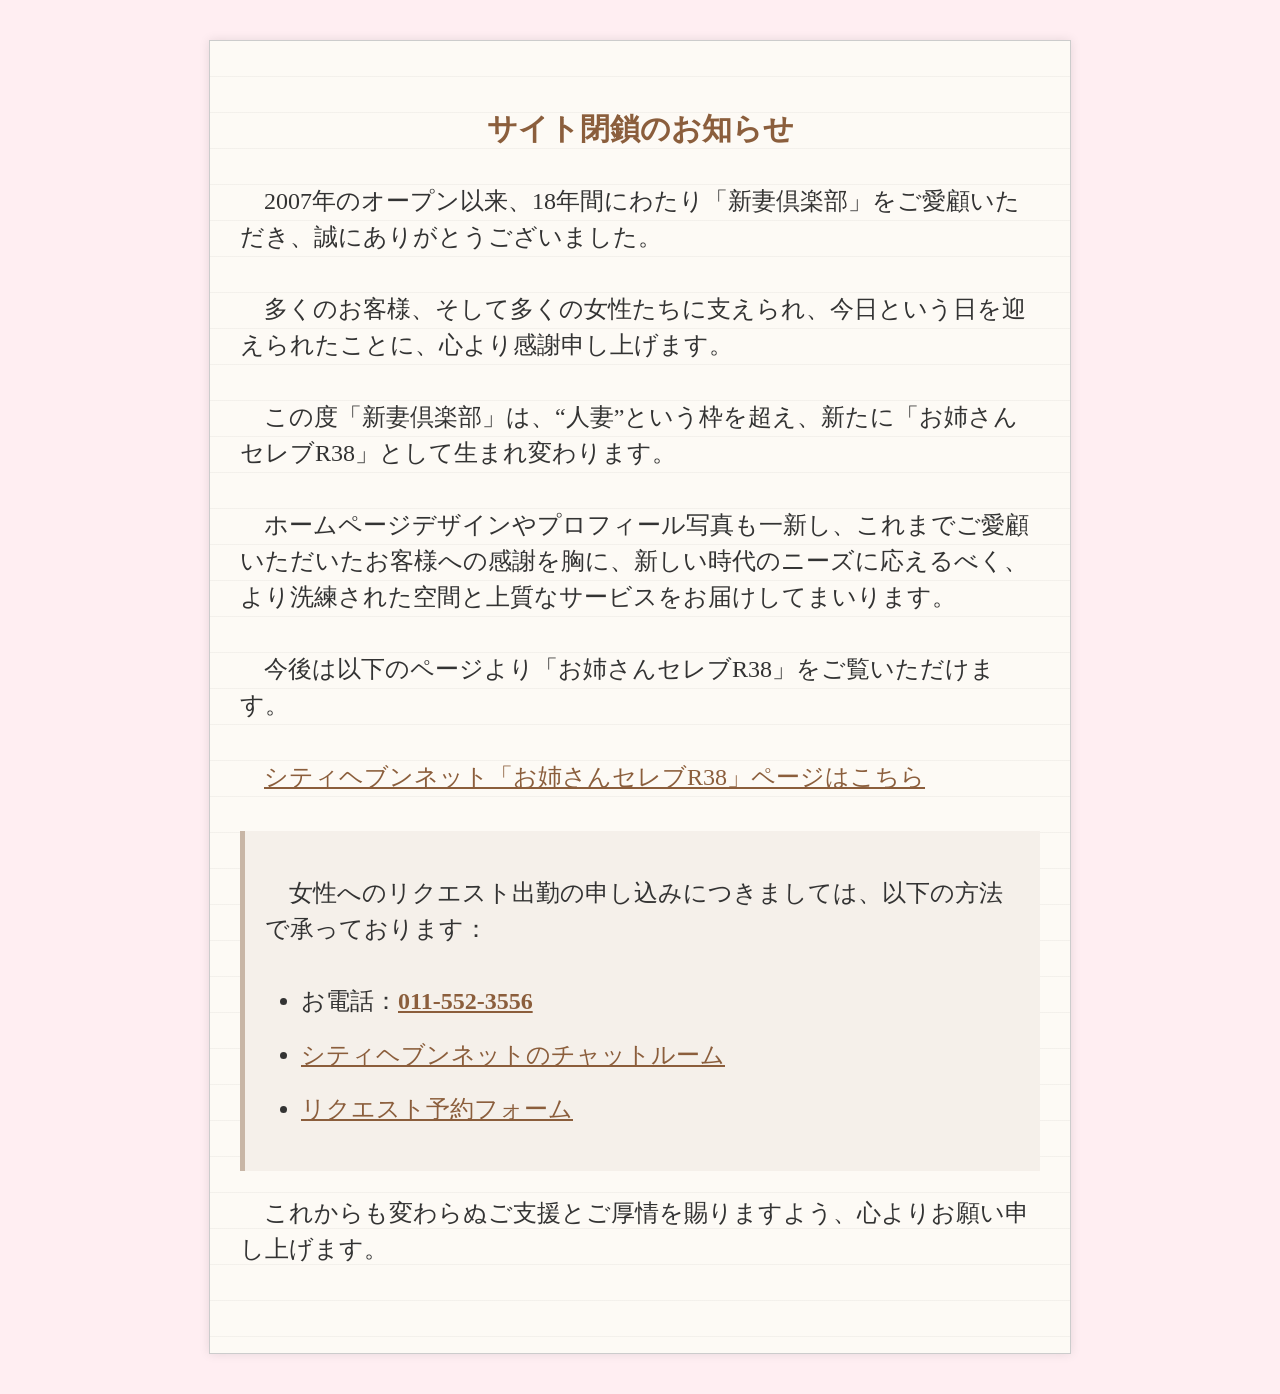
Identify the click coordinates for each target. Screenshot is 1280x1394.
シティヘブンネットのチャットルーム (513, 1055)
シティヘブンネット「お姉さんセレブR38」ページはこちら (594, 777)
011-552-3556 (465, 1001)
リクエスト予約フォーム (437, 1109)
